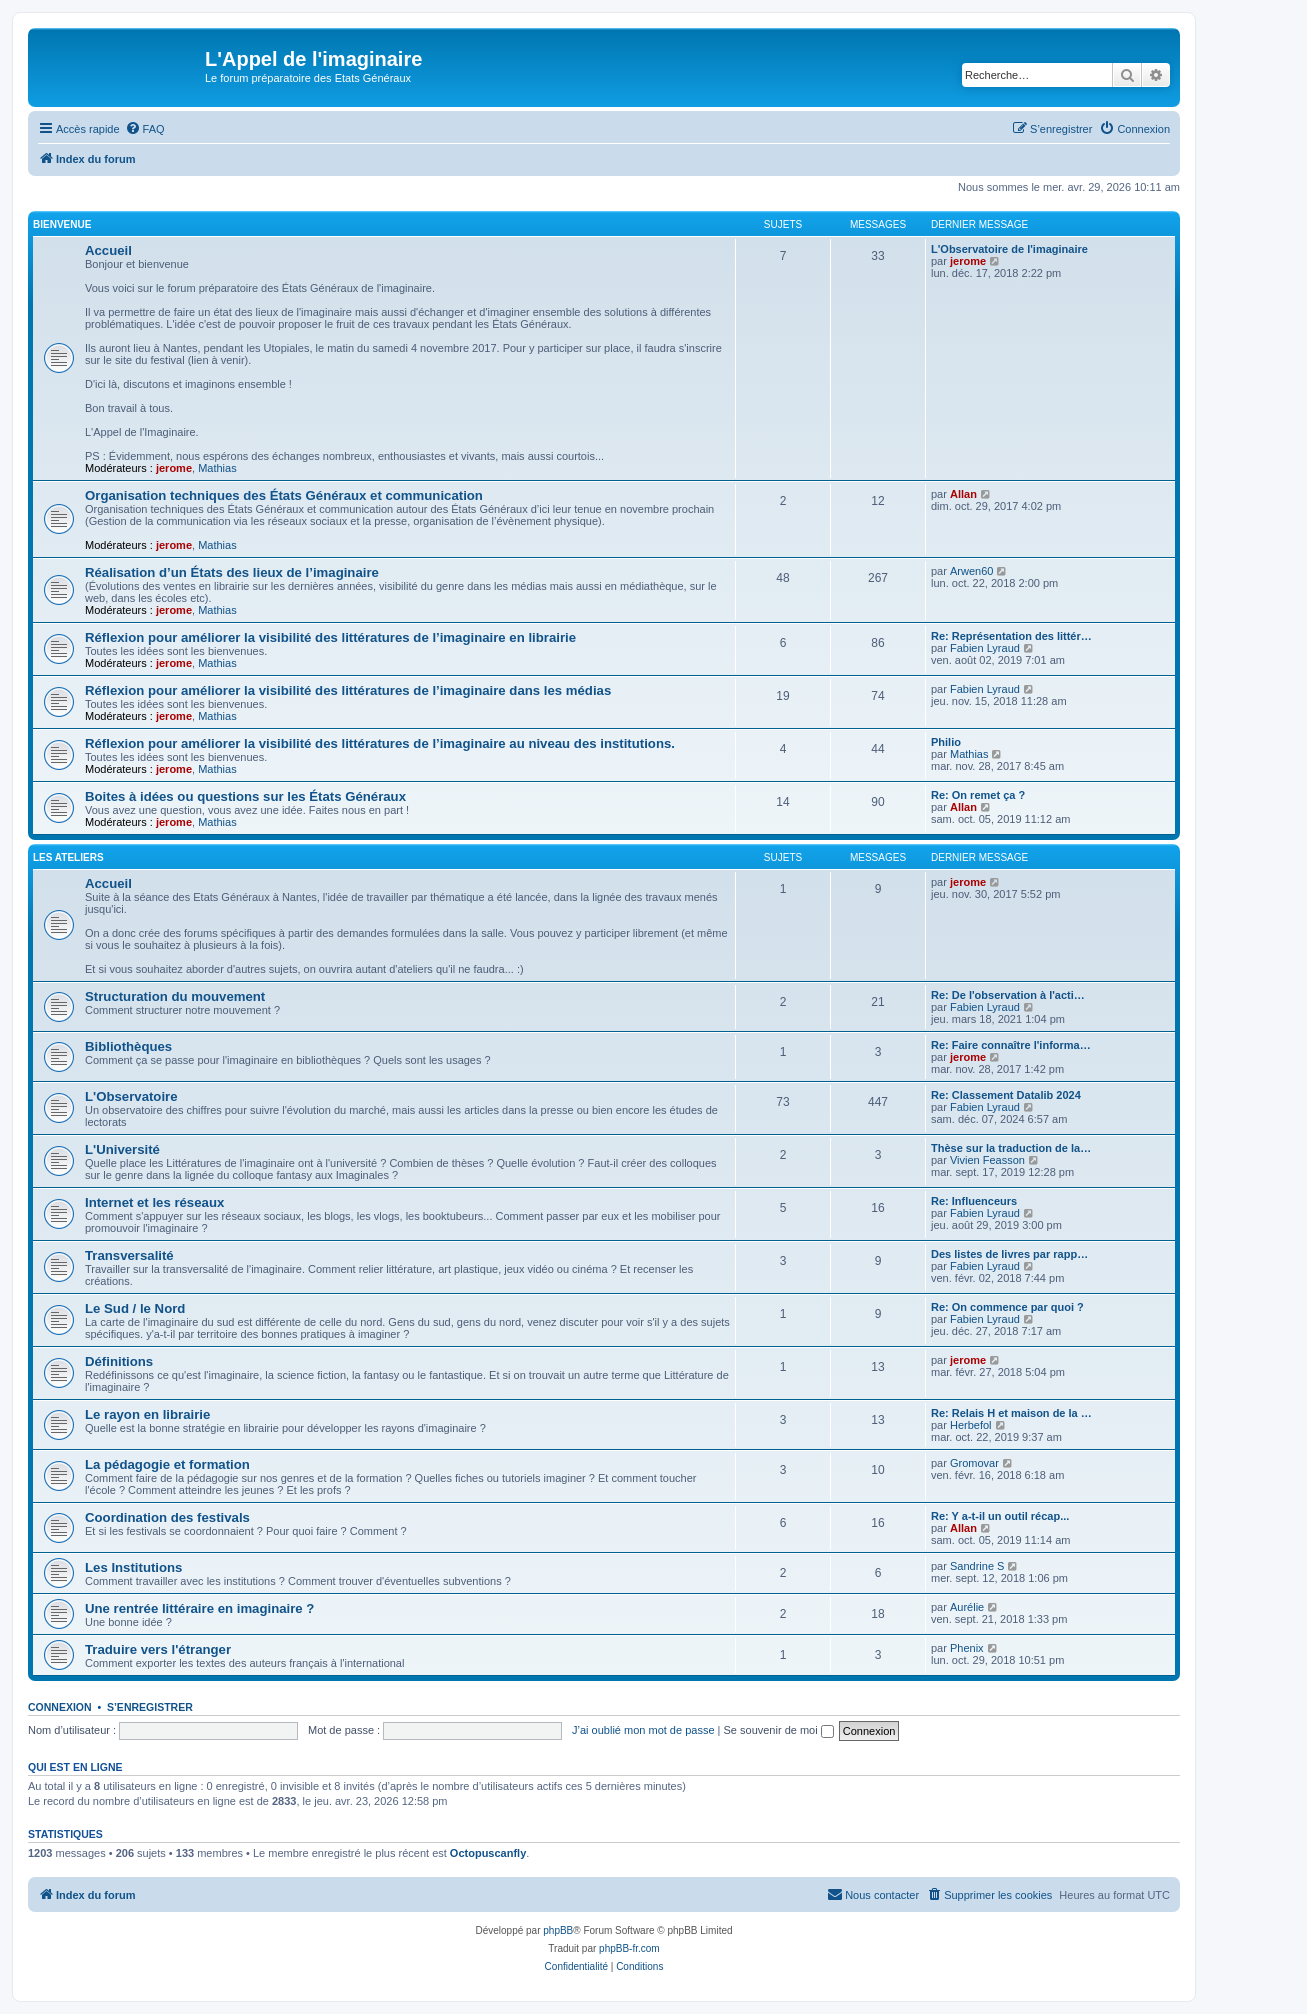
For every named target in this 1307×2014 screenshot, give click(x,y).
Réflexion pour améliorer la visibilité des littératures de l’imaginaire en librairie (330, 637)
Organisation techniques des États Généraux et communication (284, 495)
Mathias (217, 468)
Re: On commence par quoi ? (1007, 1307)
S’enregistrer (150, 1707)
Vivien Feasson (987, 1160)
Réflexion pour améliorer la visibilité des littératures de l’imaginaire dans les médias (348, 690)
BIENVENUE (62, 224)
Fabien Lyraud (985, 648)
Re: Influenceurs (974, 1201)
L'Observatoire (131, 1096)
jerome (174, 468)
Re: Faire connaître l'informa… (1011, 1045)
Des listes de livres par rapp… (1009, 1254)
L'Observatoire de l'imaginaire (1009, 249)
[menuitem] (145, 129)
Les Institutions (133, 1567)
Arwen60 (971, 571)
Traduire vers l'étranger (158, 1649)
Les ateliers (68, 857)
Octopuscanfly (488, 1853)
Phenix (967, 1648)
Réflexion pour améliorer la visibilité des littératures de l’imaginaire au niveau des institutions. (380, 743)
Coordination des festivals (167, 1517)
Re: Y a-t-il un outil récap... (1000, 1516)
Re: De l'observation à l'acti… (1008, 995)
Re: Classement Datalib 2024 (1006, 1095)
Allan (963, 494)
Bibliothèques (128, 1046)
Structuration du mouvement (175, 996)
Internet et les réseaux (154, 1202)
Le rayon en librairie (147, 1414)
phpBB (558, 1930)
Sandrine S (977, 1566)
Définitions (119, 1361)
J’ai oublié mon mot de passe (643, 1730)
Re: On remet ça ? (978, 795)
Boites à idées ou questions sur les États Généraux (245, 796)
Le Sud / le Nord (135, 1308)
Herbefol (971, 1425)
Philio (946, 742)
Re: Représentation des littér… (1011, 636)
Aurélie (967, 1607)
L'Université (122, 1149)
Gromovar (974, 1463)
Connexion (60, 1707)
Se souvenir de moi (779, 1730)
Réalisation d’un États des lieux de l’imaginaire (232, 572)
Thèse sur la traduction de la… (1011, 1148)
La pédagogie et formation (167, 1464)
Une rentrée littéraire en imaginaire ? (199, 1608)
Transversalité (129, 1255)
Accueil (108, 250)
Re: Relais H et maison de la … (1011, 1413)
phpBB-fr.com (629, 1948)
